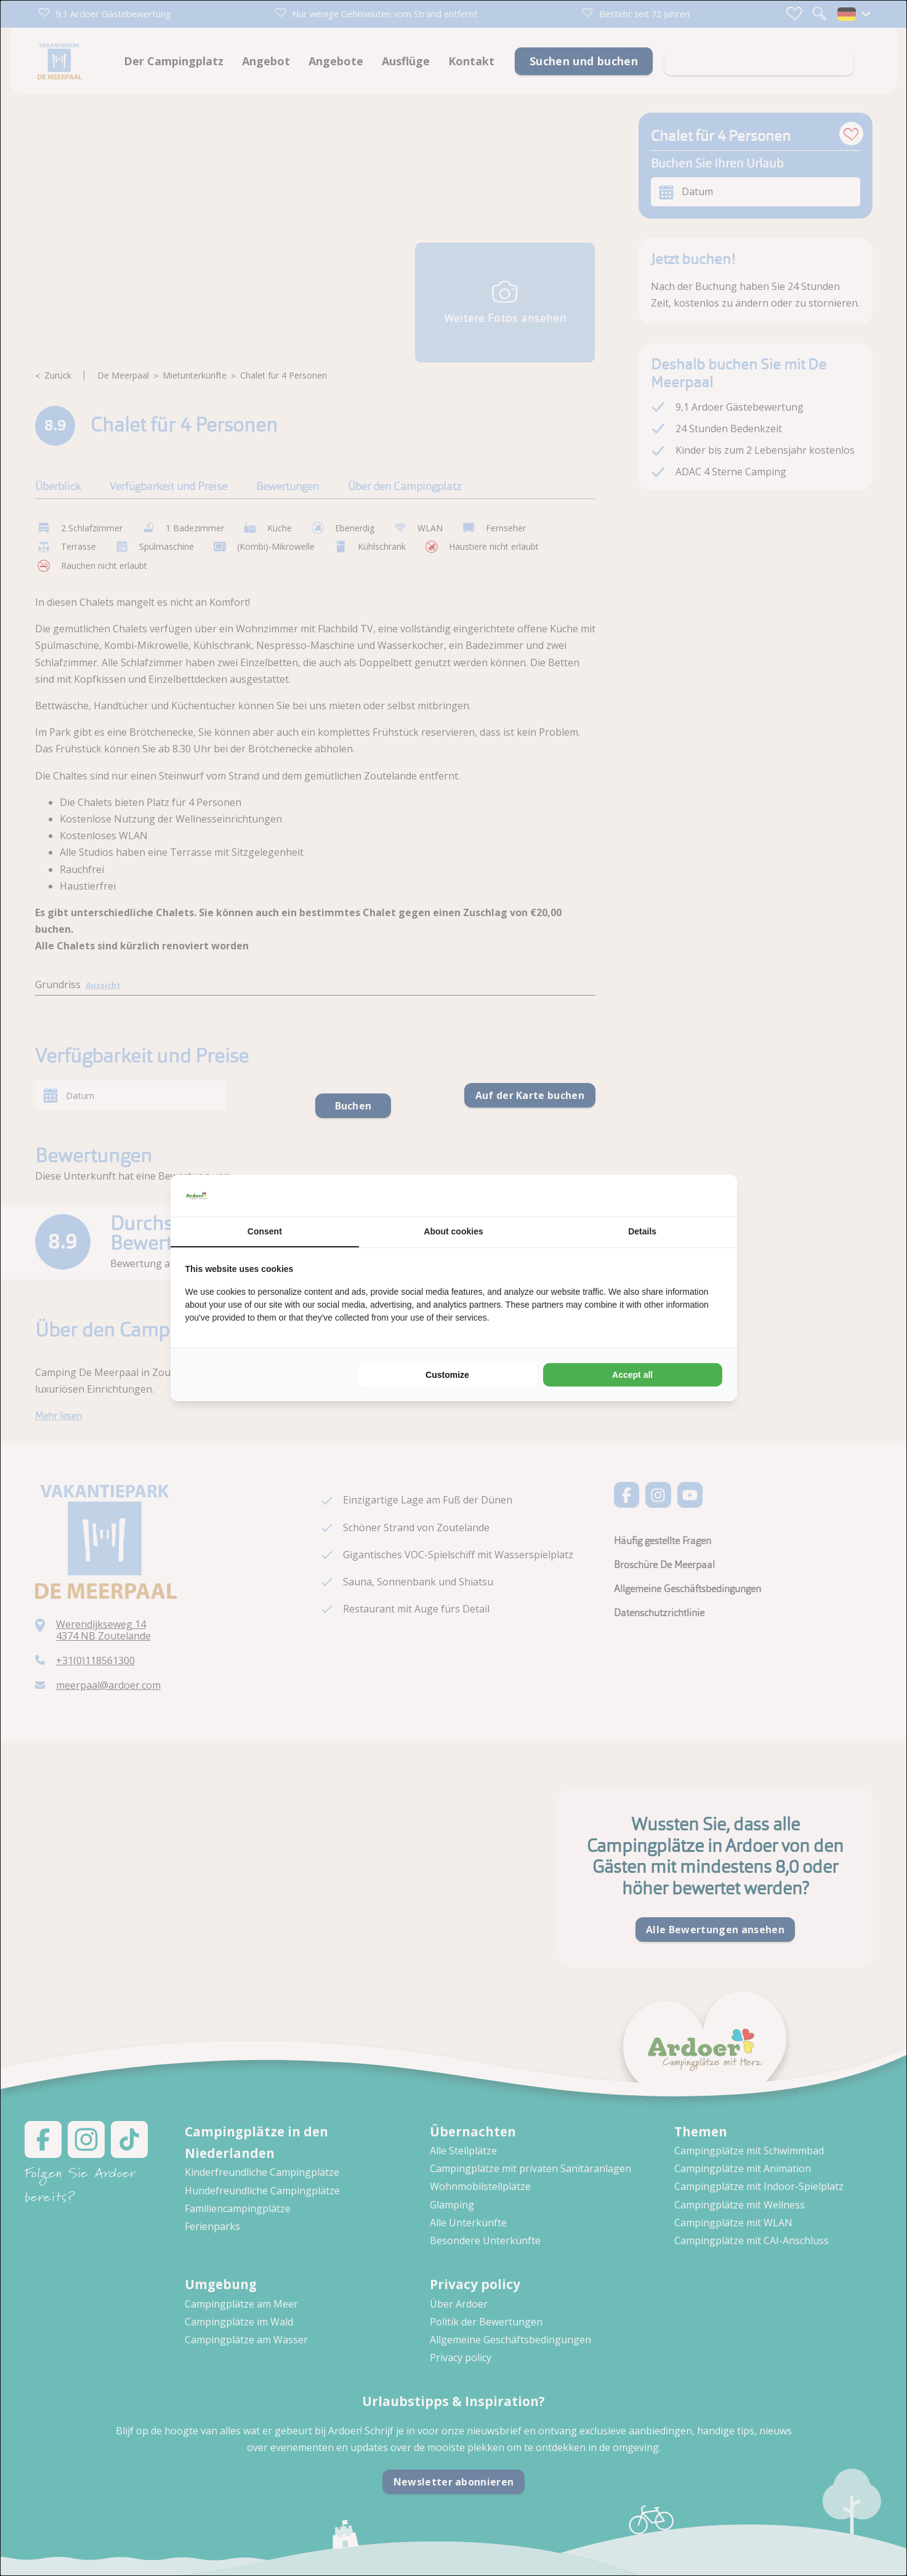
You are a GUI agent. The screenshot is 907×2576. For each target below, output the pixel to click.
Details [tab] (642, 1231)
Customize (447, 1375)
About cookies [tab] (453, 1231)
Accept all (632, 1375)
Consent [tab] (265, 1231)
